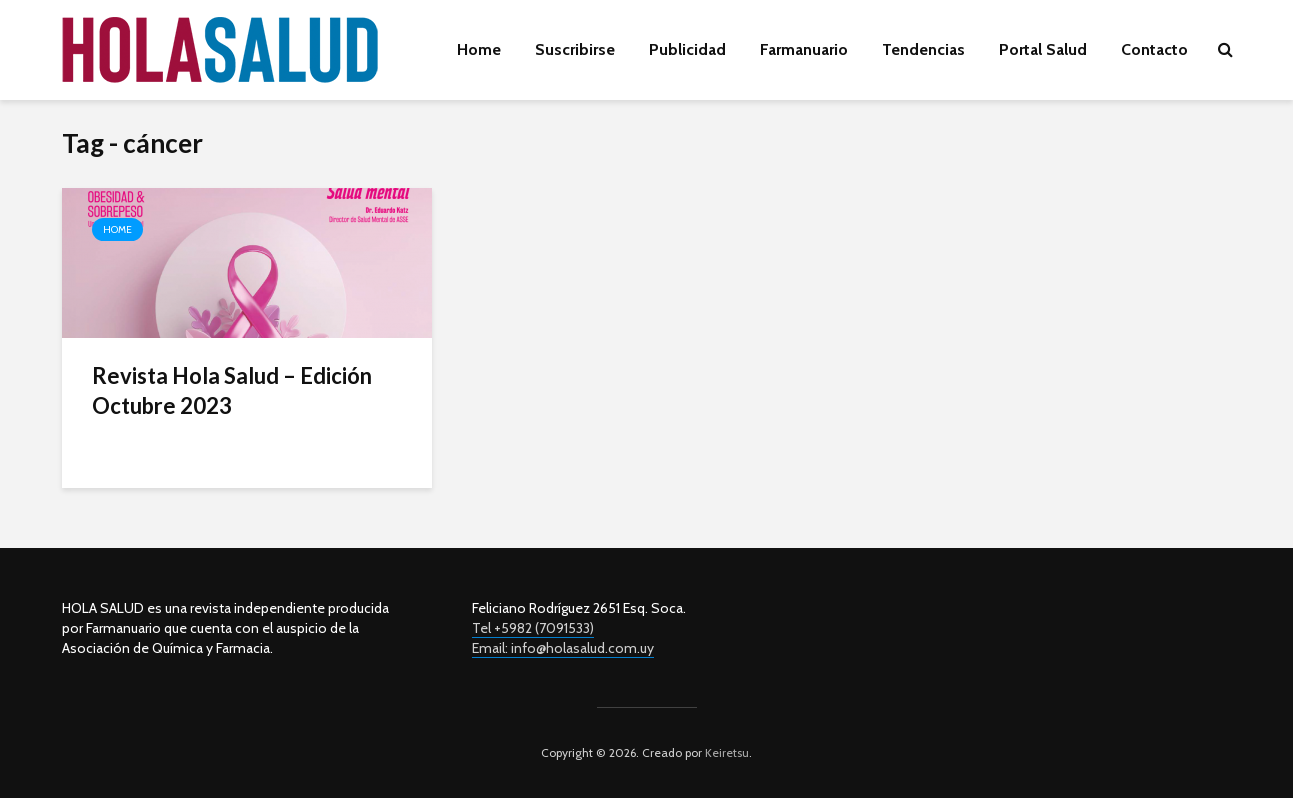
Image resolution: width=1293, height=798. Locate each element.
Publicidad (687, 49)
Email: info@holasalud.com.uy (563, 648)
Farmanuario (804, 49)
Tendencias (923, 49)
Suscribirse (575, 49)
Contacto (1154, 49)
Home (479, 49)
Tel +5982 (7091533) (533, 628)
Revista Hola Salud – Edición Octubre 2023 (232, 390)
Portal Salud (1043, 49)
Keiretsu (725, 752)
